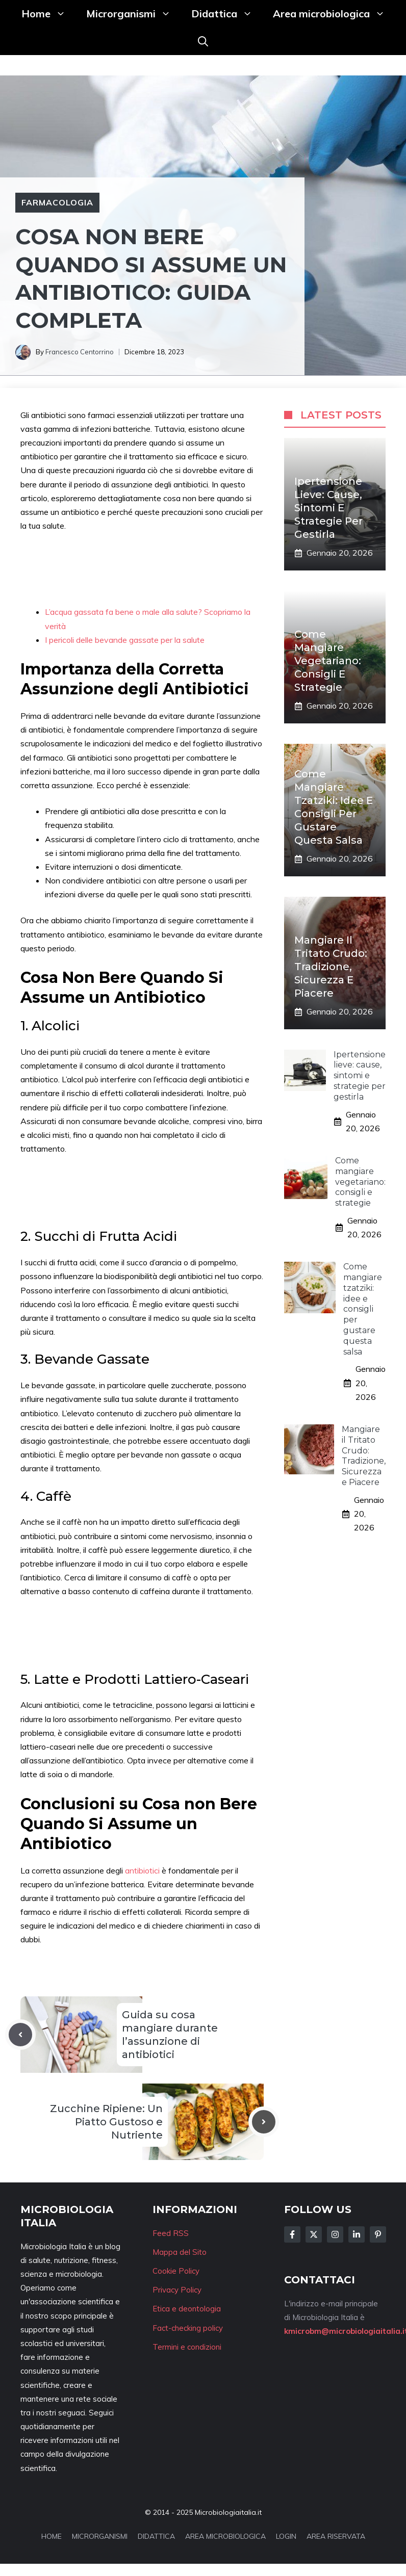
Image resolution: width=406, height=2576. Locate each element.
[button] (203, 41)
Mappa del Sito (180, 2252)
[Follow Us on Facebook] (292, 2234)
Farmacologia (57, 202)
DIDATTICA (156, 2536)
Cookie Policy (176, 2271)
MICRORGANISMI (100, 2536)
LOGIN (286, 2536)
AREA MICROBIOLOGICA (225, 2536)
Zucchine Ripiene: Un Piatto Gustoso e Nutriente (106, 2121)
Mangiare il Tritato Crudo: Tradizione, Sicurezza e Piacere (330, 966)
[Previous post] (20, 2034)
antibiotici (143, 1870)
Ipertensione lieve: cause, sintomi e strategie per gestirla (328, 507)
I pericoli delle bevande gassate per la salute (125, 640)
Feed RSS (171, 2233)
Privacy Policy (177, 2290)
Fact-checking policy (188, 2328)
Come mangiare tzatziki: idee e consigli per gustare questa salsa (362, 1309)
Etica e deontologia (187, 2308)
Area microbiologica (334, 14)
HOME (51, 2536)
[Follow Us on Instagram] (335, 2234)
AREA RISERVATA (336, 2536)
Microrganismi (133, 14)
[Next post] (263, 2121)
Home (48, 14)
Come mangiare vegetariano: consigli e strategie (327, 660)
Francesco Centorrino (79, 352)
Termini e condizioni (187, 2347)
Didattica (227, 14)
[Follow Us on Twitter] (314, 2234)
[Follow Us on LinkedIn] (356, 2234)
